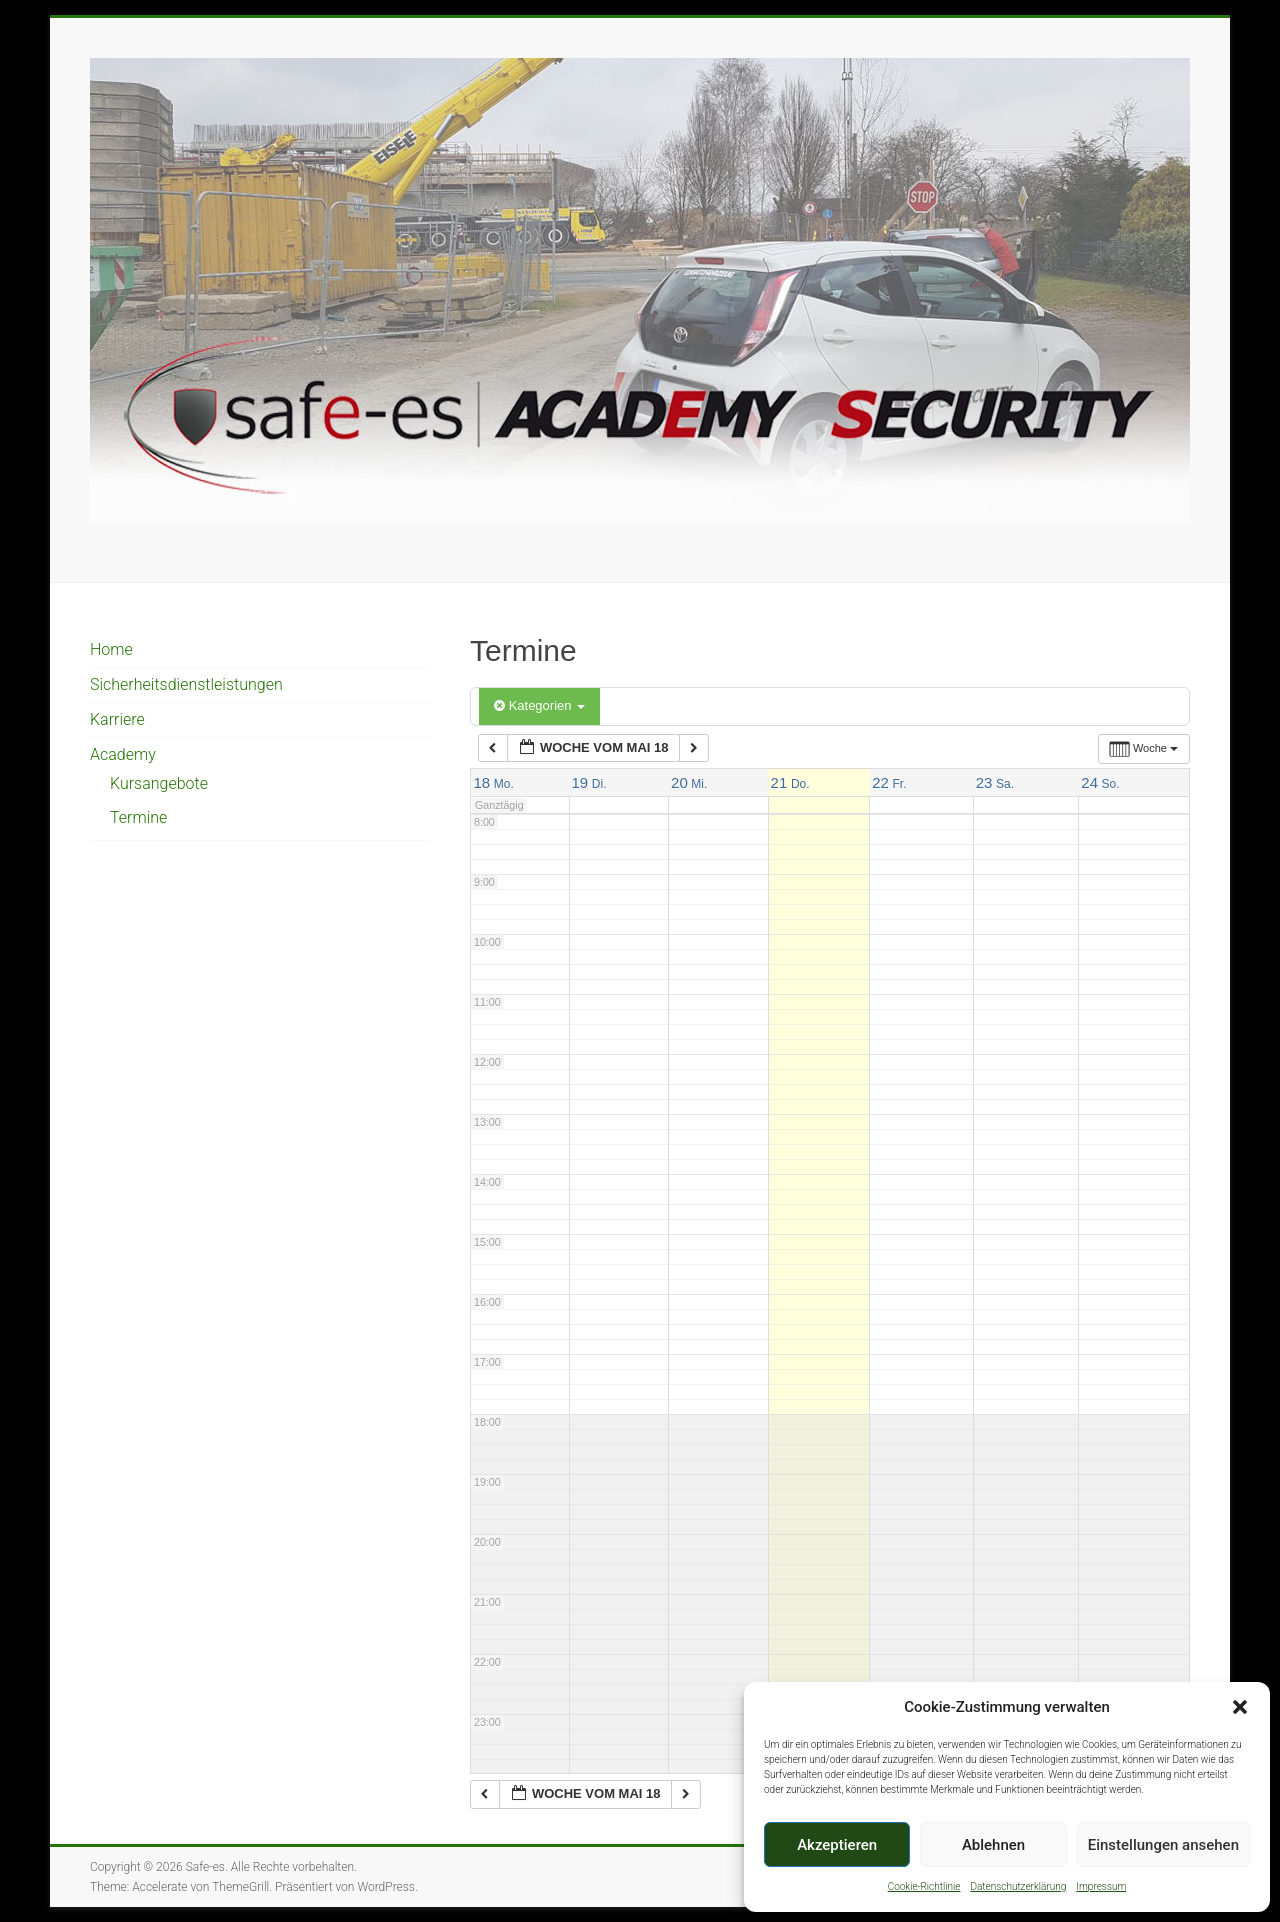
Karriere (117, 719)
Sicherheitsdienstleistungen (186, 684)
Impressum (1101, 1886)
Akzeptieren (837, 1845)
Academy (123, 754)
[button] (1240, 1707)
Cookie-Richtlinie (924, 1886)
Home (111, 649)
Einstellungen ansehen (1163, 1845)
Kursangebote (159, 783)
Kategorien (539, 705)
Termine (138, 817)
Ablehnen (993, 1845)
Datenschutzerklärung (1018, 1886)
